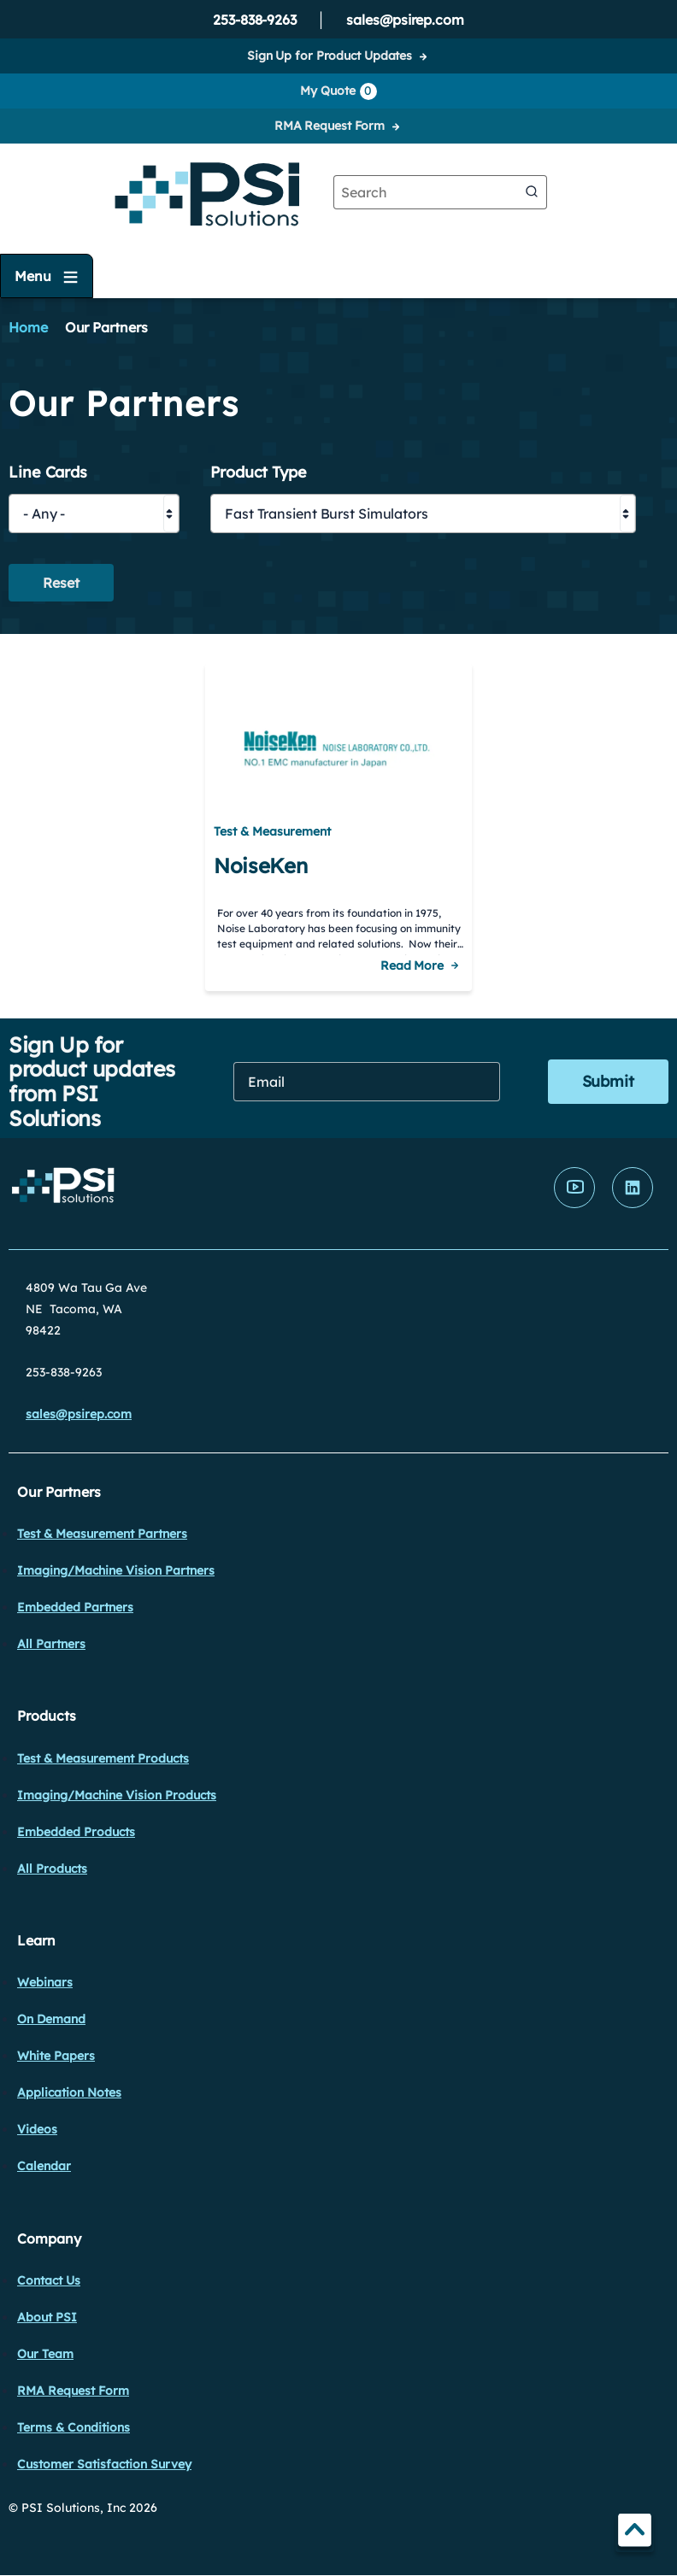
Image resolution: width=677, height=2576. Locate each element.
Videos (37, 2129)
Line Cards (48, 473)
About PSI (47, 2317)
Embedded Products (76, 1832)
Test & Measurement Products (103, 1758)
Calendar (44, 2166)
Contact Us (48, 2280)
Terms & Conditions (73, 2427)
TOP (634, 2533)
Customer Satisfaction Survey (104, 2464)
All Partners (51, 1644)
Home (28, 327)
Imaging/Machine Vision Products (116, 1795)
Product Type (258, 473)
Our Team (45, 2354)
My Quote (338, 91)
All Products (52, 1868)
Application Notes (69, 2092)
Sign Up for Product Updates (329, 55)
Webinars (45, 1982)
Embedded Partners (75, 1607)
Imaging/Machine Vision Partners (116, 1570)
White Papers (56, 2055)
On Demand (51, 2019)
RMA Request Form (329, 125)
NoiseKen (260, 865)
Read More (412, 965)
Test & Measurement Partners (102, 1533)
